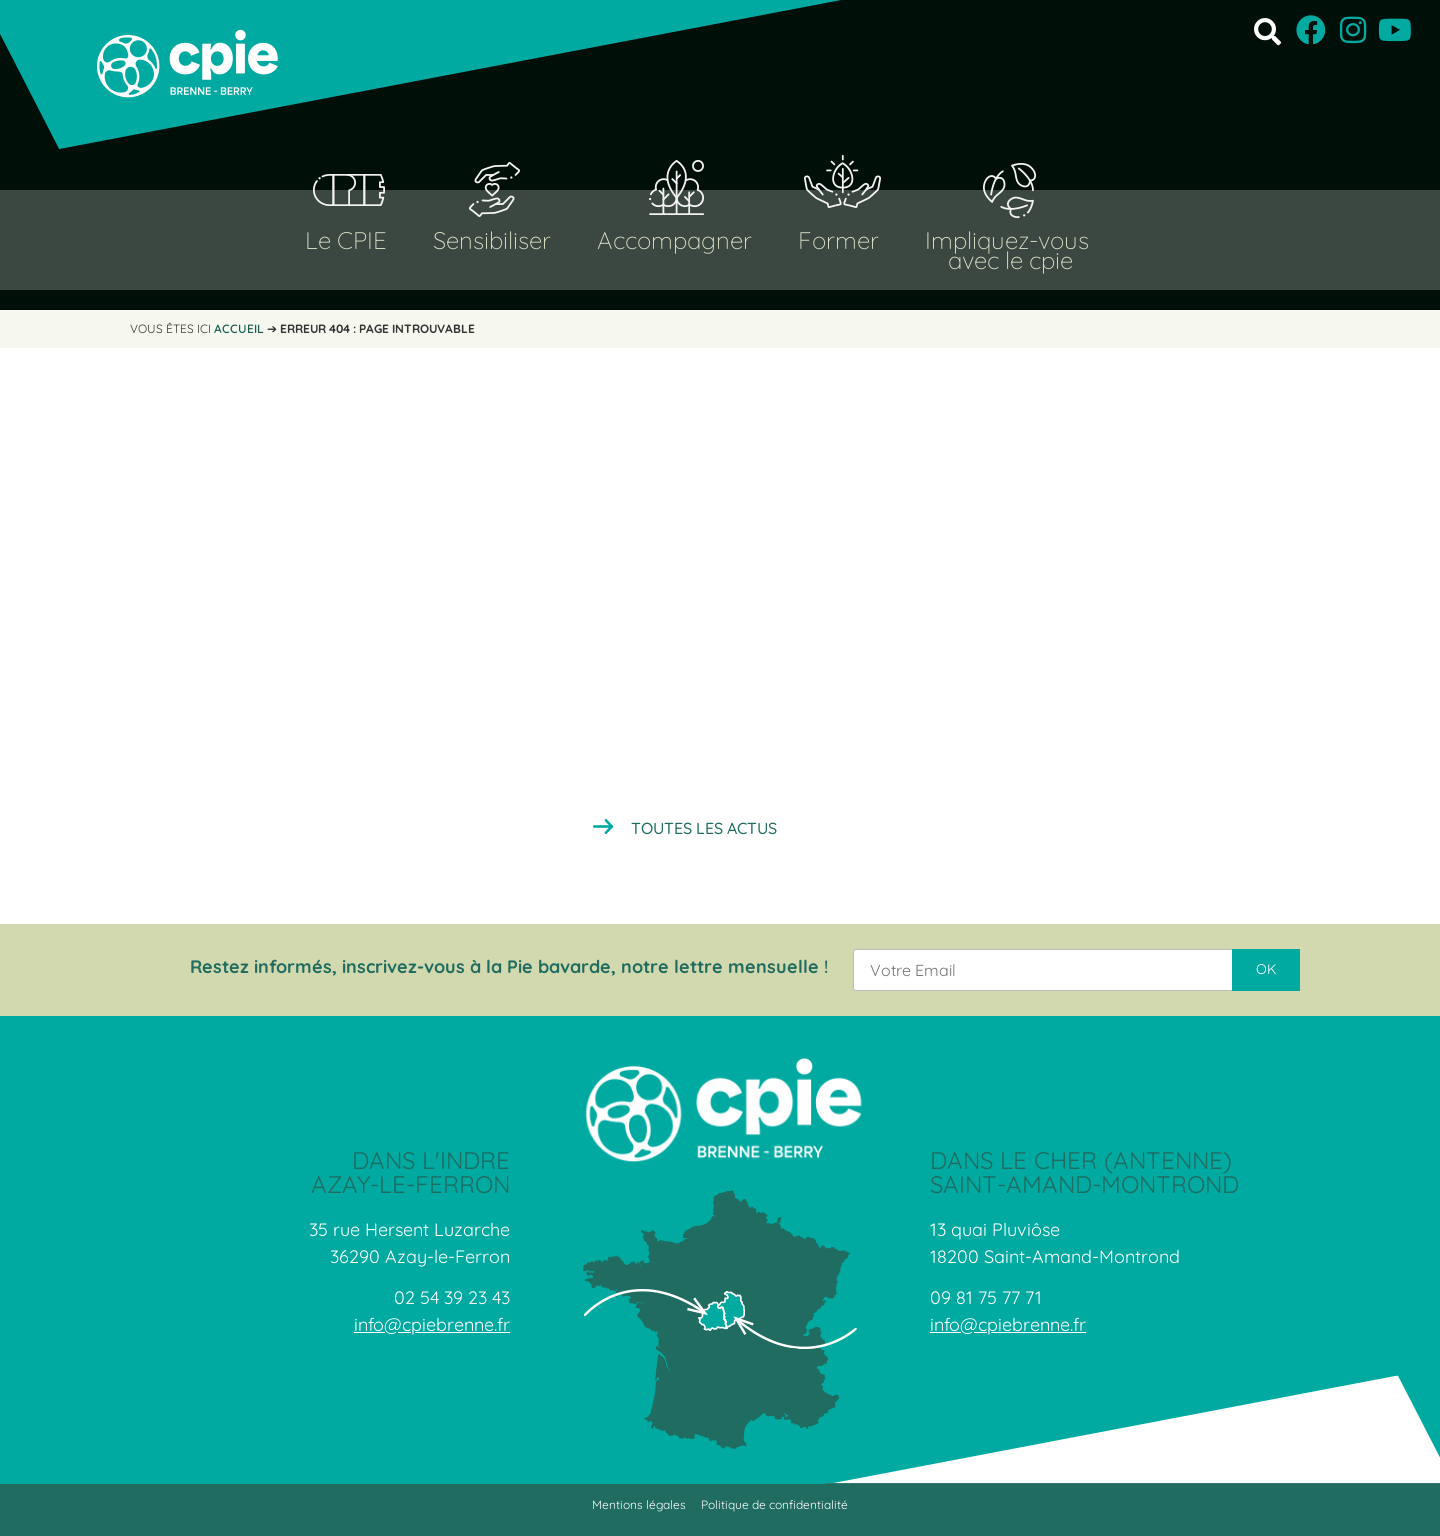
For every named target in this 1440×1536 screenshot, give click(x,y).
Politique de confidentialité (774, 1504)
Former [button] (838, 240)
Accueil (239, 328)
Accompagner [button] (674, 240)
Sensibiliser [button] (492, 240)
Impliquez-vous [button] (1007, 240)
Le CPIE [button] (346, 240)
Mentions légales (639, 1504)
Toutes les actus (704, 828)
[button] (1267, 30)
